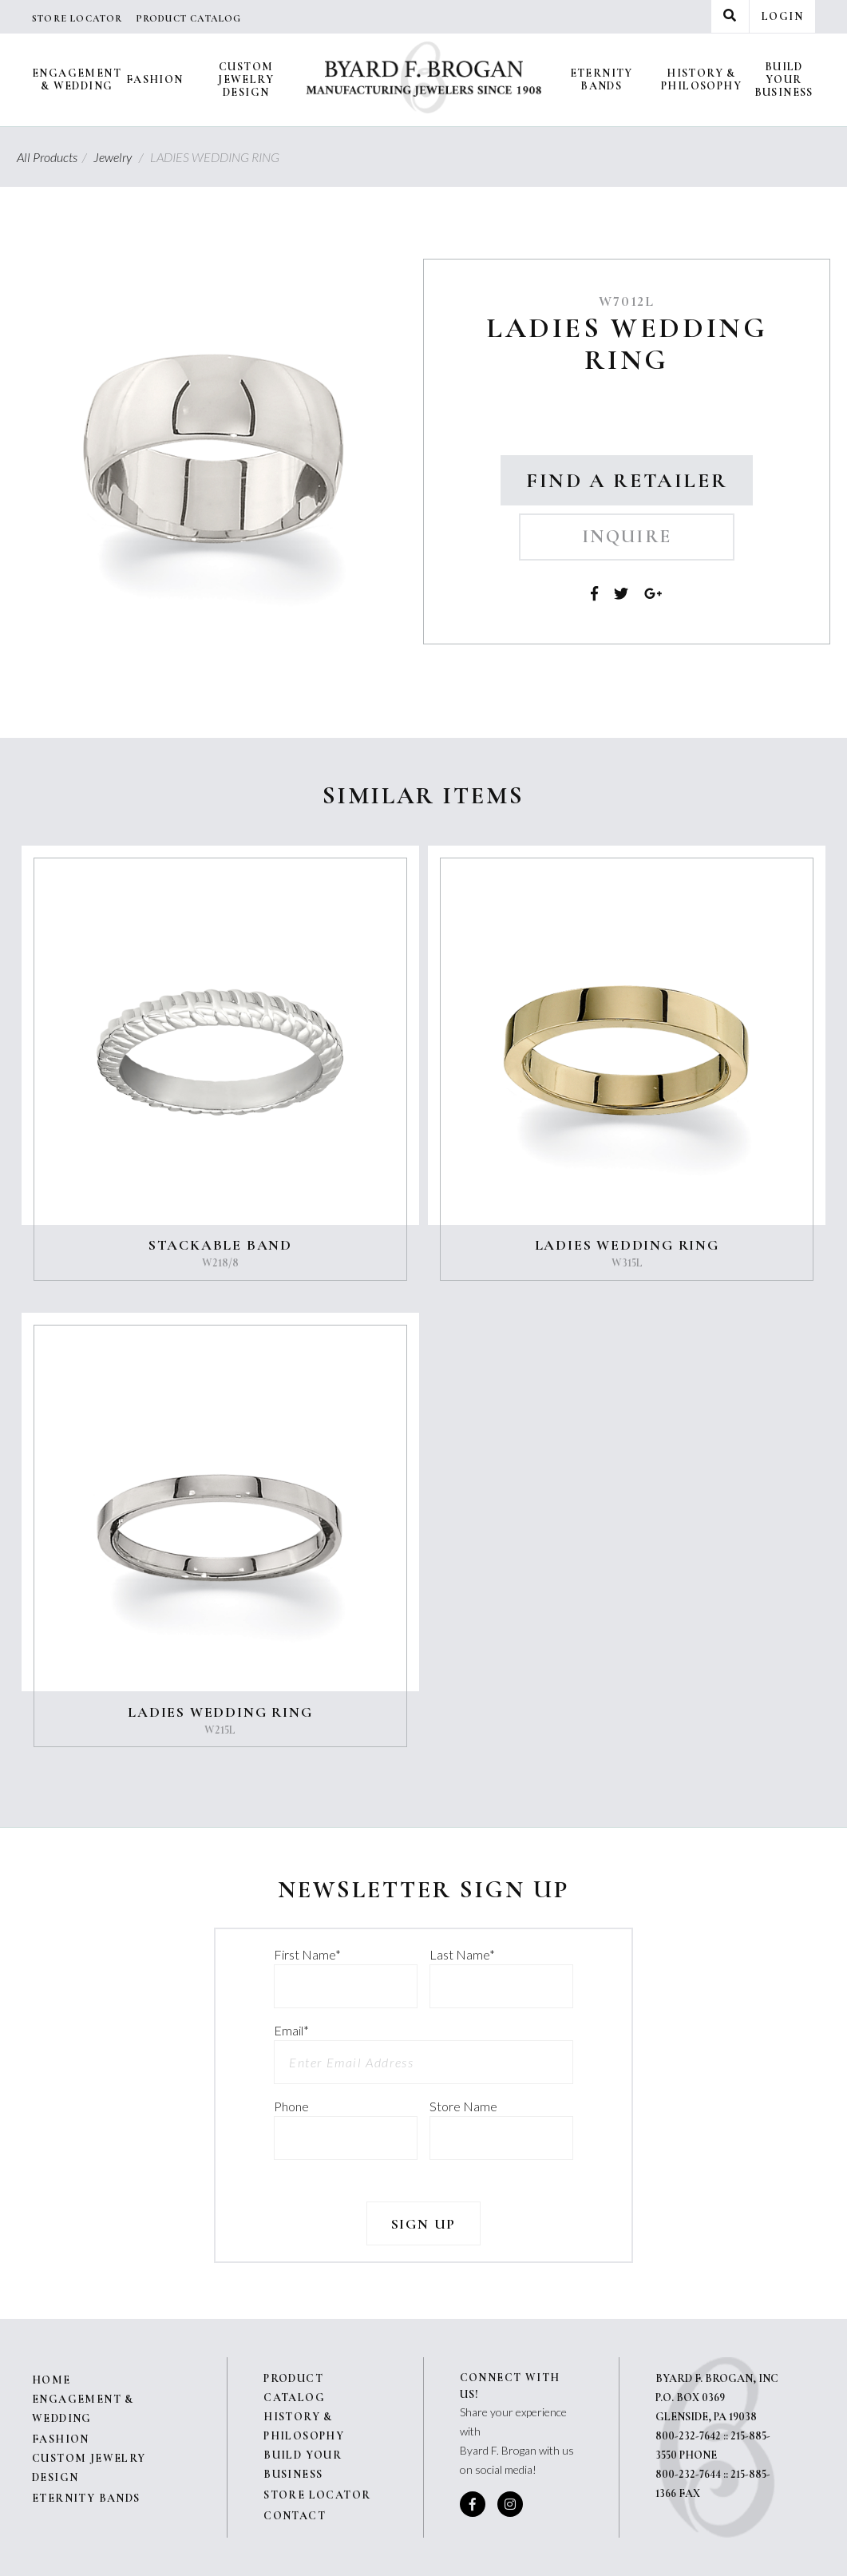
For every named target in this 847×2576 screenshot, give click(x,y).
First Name (307, 1954)
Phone (291, 2106)
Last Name (462, 1954)
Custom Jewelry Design (246, 79)
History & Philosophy (701, 79)
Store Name (463, 2106)
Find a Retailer (626, 480)
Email (291, 2030)
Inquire (626, 536)
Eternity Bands (601, 79)
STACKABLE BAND (220, 1245)
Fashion (155, 79)
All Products (54, 156)
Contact (294, 2515)
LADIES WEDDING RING (627, 1245)
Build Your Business (783, 79)
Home (51, 2380)
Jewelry (120, 156)
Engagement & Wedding (76, 79)
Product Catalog (189, 18)
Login (782, 16)
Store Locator (77, 18)
